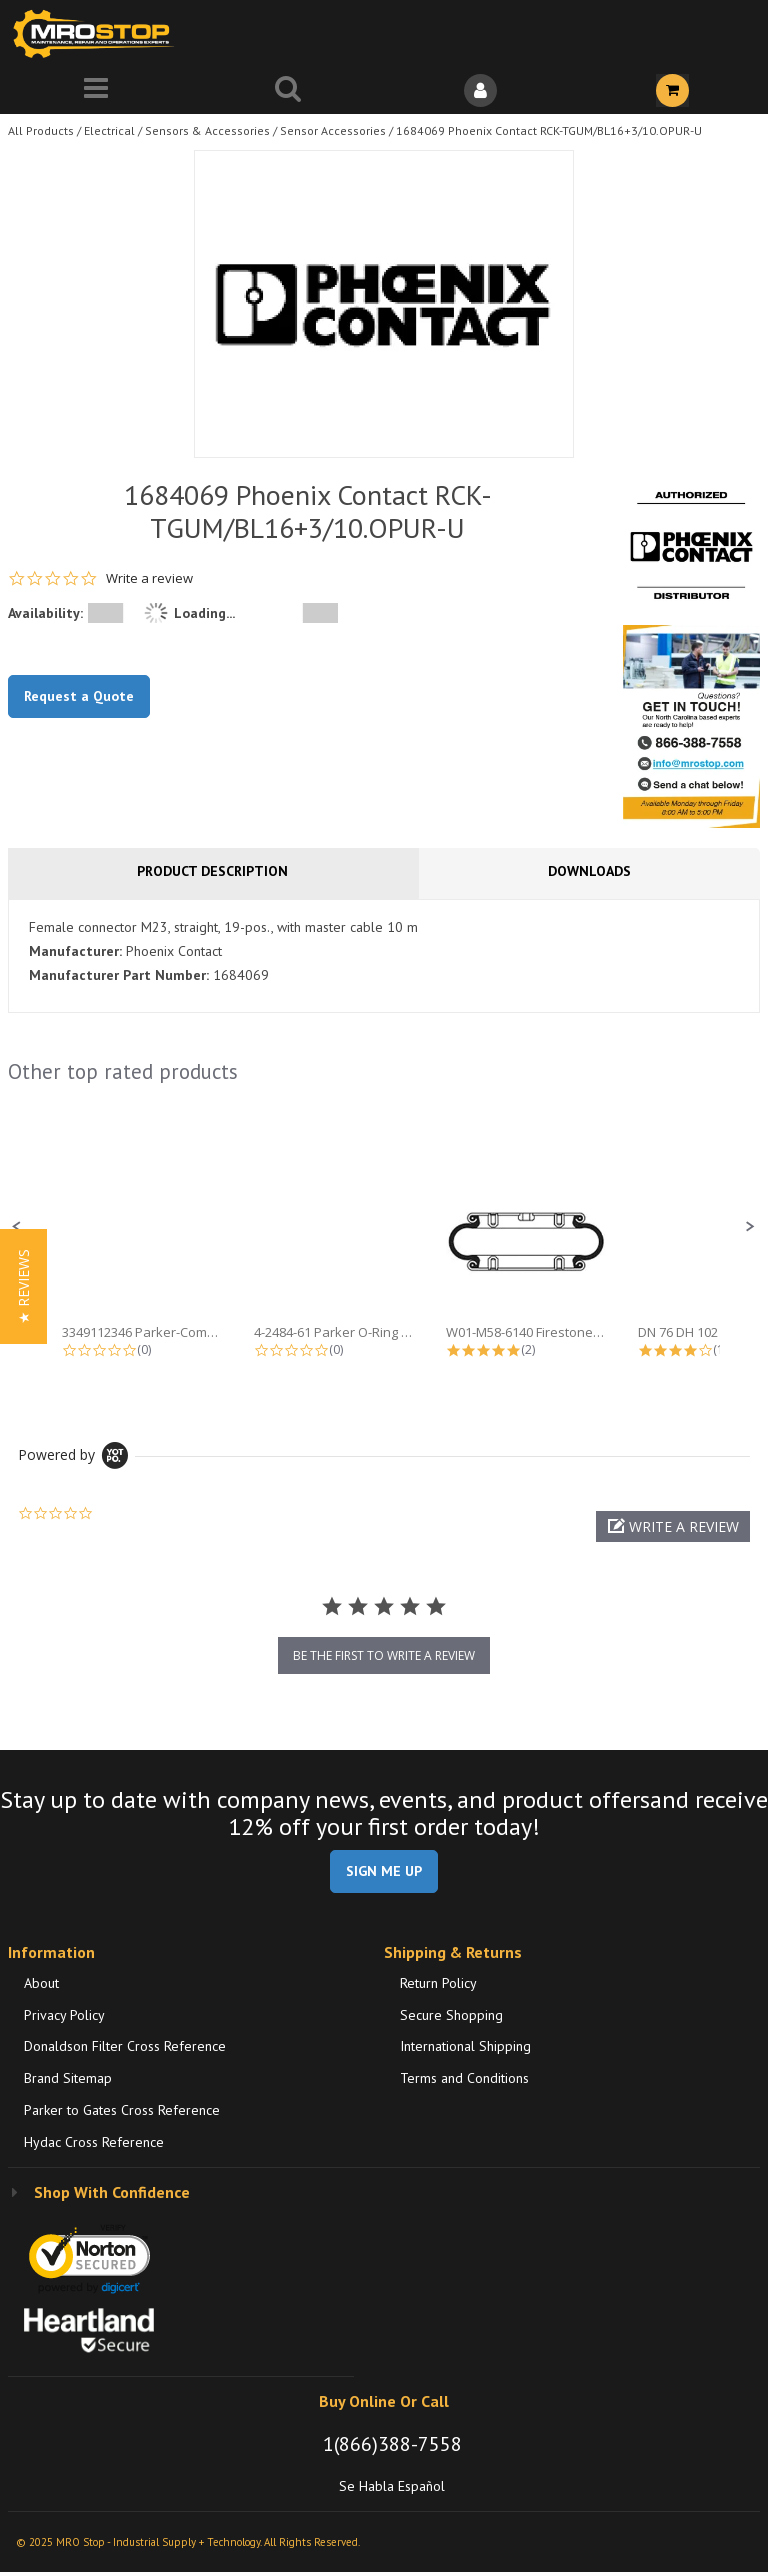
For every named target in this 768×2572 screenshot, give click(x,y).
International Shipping (465, 2046)
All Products (41, 130)
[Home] (98, 33)
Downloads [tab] (589, 871)
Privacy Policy (64, 2015)
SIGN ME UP (384, 1871)
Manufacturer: (75, 951)
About (41, 1983)
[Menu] (96, 90)
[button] (17, 1227)
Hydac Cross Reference (94, 2142)
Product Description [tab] (212, 871)
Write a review (149, 578)
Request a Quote (79, 696)
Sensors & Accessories (207, 130)
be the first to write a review (384, 1655)
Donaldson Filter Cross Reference (125, 2046)
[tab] (384, 956)
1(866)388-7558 (392, 2444)
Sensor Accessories (333, 130)
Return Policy (438, 1983)
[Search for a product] (288, 90)
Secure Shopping (451, 2015)
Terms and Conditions (464, 2078)
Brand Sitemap (68, 2078)
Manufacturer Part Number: (119, 975)
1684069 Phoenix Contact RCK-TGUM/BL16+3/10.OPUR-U (549, 130)
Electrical (109, 130)
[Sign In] (480, 90)
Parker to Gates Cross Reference (122, 2110)
